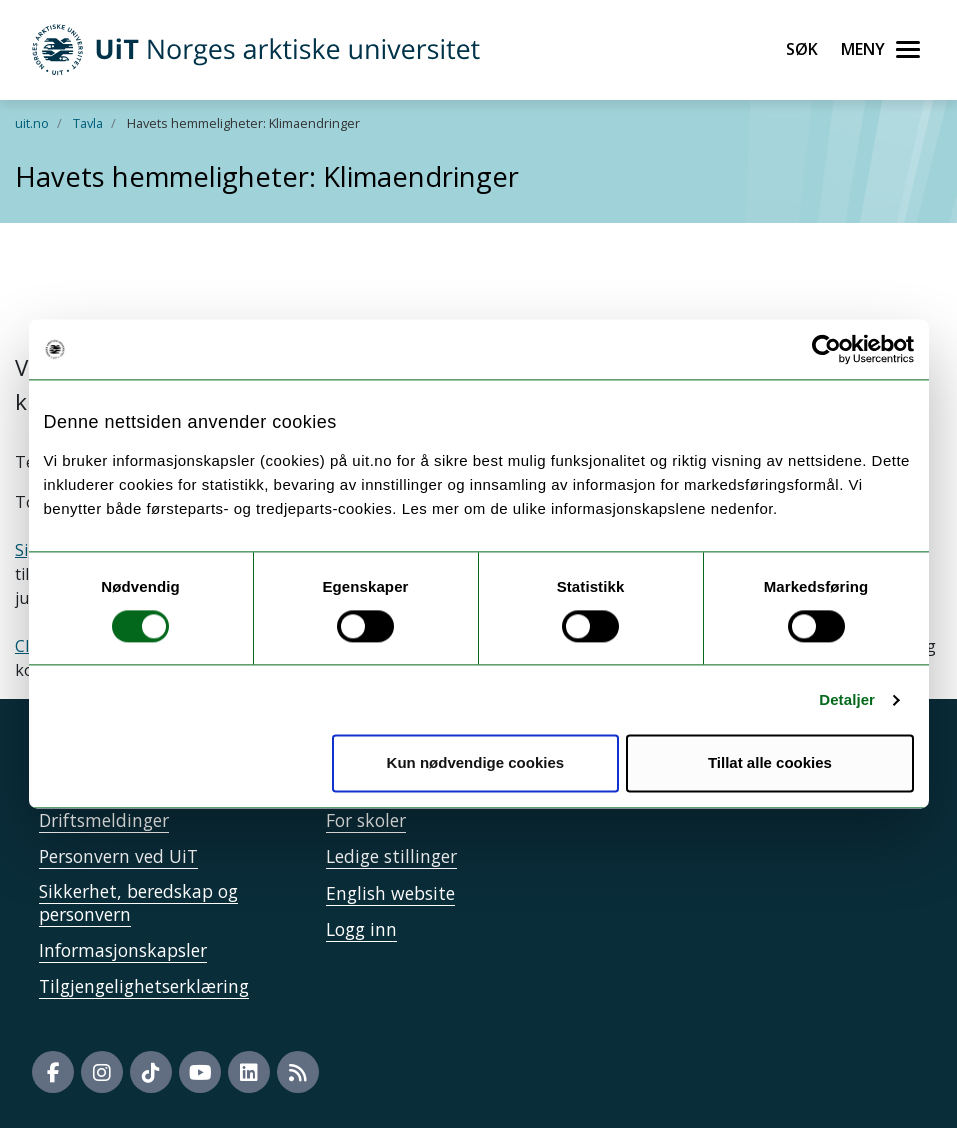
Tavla (88, 123)
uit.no (32, 123)
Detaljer (847, 699)
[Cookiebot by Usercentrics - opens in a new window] (826, 349)
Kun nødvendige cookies (476, 763)
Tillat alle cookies (770, 763)
